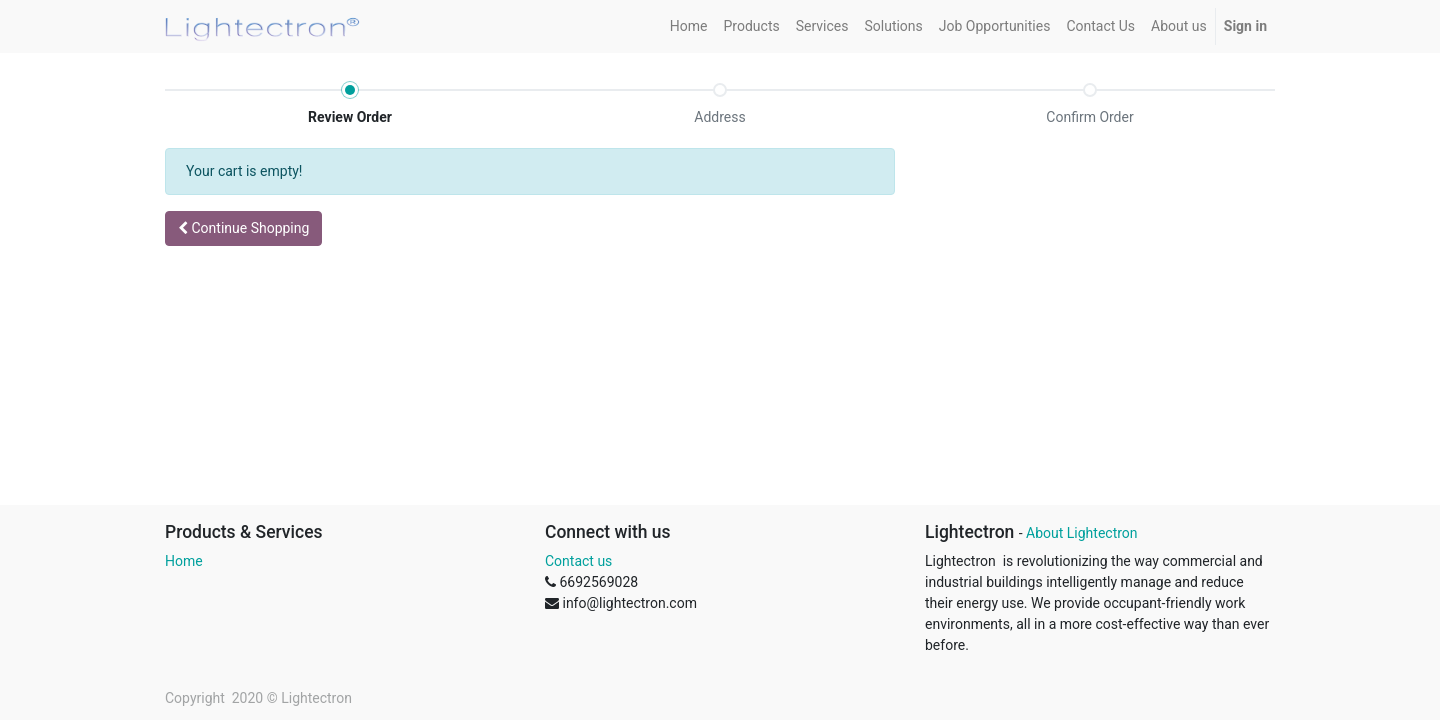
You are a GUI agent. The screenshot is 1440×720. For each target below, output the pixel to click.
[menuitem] (689, 26)
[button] (243, 228)
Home (184, 561)
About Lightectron (1082, 533)
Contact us (578, 561)
